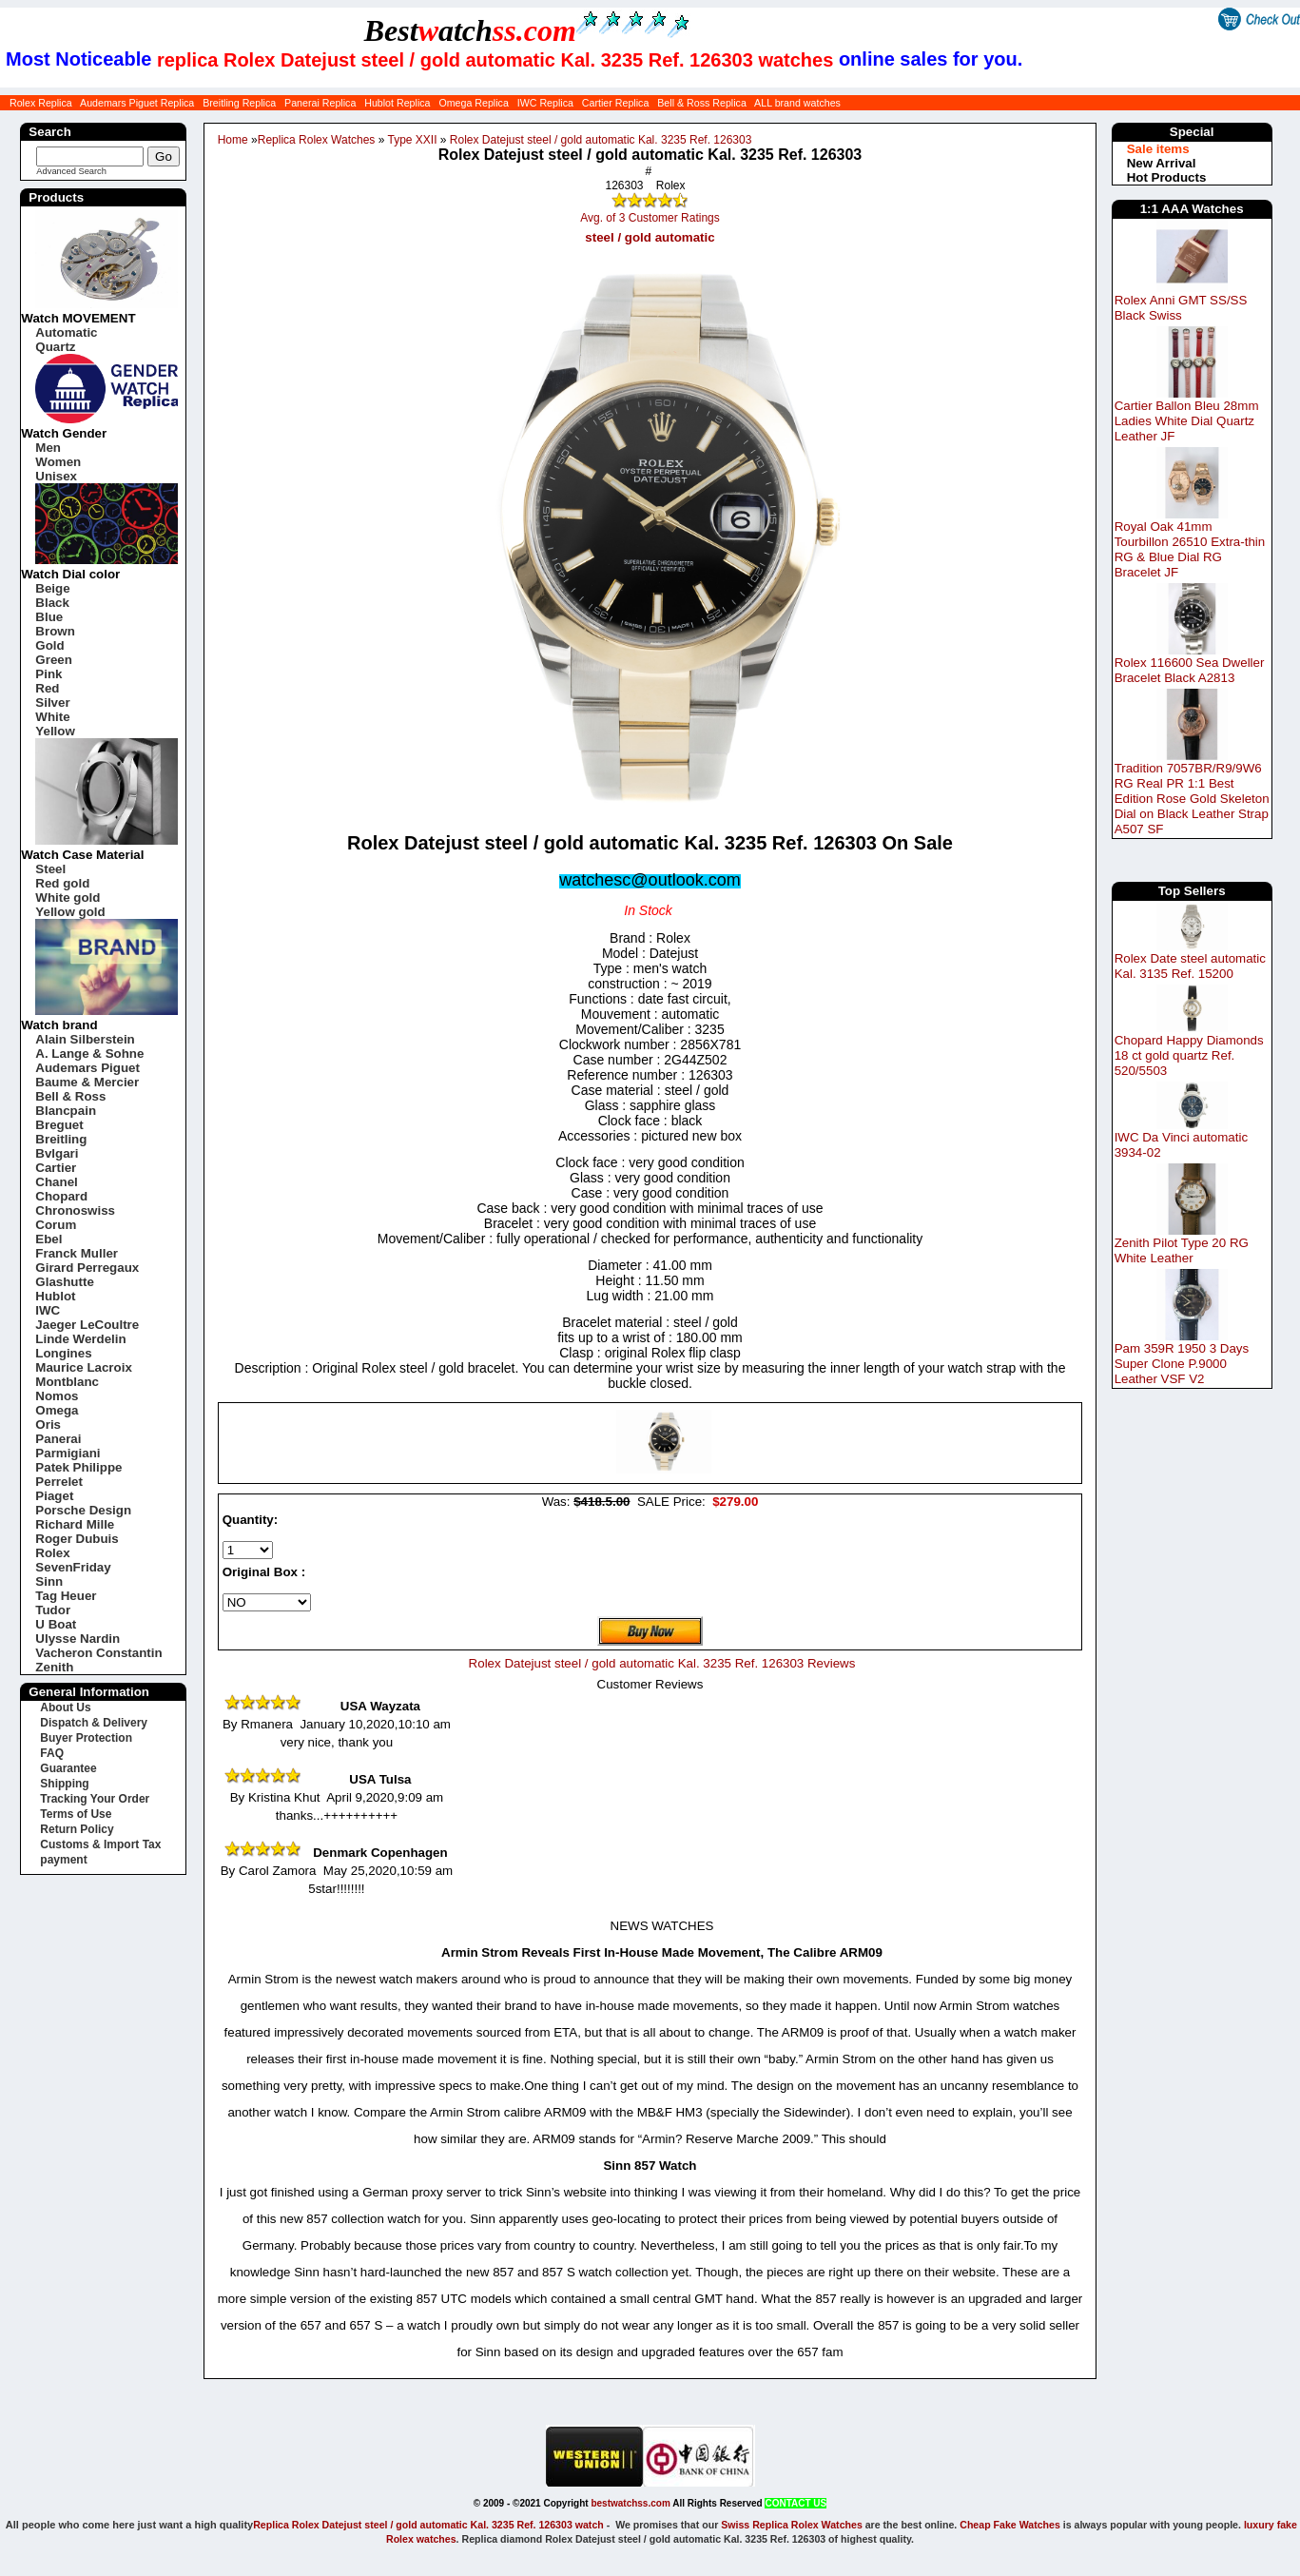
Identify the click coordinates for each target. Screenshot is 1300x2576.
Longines (63, 1353)
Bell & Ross (70, 1096)
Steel (50, 869)
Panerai (58, 1439)
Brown (54, 631)
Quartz (55, 347)
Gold (49, 645)
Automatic (66, 332)
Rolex (52, 1553)
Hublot (55, 1296)
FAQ (52, 1753)
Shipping (64, 1783)
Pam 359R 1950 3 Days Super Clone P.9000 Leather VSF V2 (1182, 1363)
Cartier (55, 1168)
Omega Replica (473, 102)
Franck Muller (76, 1253)
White (52, 717)
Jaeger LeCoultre (87, 1324)
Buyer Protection (86, 1738)
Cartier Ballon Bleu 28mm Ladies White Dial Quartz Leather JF (1187, 421)
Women (58, 462)
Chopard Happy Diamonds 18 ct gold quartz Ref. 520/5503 (1189, 1055)
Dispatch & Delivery (93, 1722)
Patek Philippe (78, 1467)
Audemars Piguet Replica (137, 102)
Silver (52, 702)
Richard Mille (74, 1524)
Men (48, 447)
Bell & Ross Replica (702, 102)
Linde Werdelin (80, 1339)
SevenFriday (72, 1567)
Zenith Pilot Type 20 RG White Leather (1182, 1250)
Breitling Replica (239, 102)
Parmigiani (67, 1453)
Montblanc (67, 1382)
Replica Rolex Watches (317, 139)
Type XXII (412, 139)
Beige (52, 588)
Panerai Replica (320, 102)
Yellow (54, 731)
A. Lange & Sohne (89, 1053)
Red (47, 688)
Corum (55, 1225)
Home (233, 139)
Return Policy (76, 1829)
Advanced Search (71, 171)
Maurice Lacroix (83, 1367)
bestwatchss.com (630, 2503)
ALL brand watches (797, 102)
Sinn (49, 1581)
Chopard (61, 1196)
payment (63, 1859)
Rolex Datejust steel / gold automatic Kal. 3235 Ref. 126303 (601, 139)
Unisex (56, 476)
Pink (48, 674)
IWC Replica (545, 102)
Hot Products (1167, 177)
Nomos (56, 1396)
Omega (56, 1410)
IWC (47, 1310)
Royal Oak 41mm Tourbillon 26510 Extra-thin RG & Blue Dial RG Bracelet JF (1190, 549)
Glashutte (64, 1282)
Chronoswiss (75, 1210)
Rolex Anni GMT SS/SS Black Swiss (1181, 307)
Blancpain (65, 1110)
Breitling (61, 1139)
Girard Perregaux (87, 1267)
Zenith (54, 1667)
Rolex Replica (41, 102)
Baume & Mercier (87, 1082)
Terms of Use (75, 1814)
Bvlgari (56, 1153)
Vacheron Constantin (98, 1653)
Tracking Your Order (94, 1798)
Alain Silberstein (84, 1039)
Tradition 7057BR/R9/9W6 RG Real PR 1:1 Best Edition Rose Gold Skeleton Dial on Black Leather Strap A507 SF (1192, 798)
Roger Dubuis (76, 1539)
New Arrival (1161, 163)
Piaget (54, 1496)
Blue (49, 617)
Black (52, 602)
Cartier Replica (615, 102)
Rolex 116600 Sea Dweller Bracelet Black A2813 (1190, 670)
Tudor (52, 1610)
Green (53, 660)
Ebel (48, 1239)
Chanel (56, 1182)
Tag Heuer (65, 1596)
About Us (65, 1707)
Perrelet (59, 1481)
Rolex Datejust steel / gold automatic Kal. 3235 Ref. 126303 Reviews (662, 1663)
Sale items (1158, 149)
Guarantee (68, 1768)
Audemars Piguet (87, 1068)
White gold (67, 897)
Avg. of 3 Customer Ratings (650, 217)
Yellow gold (70, 912)
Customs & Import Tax (100, 1844)
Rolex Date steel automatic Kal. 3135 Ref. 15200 (1190, 966)
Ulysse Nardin (77, 1638)
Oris (48, 1424)
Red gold (62, 883)
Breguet (59, 1125)
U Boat (55, 1624)
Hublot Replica (397, 102)
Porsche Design (83, 1510)
